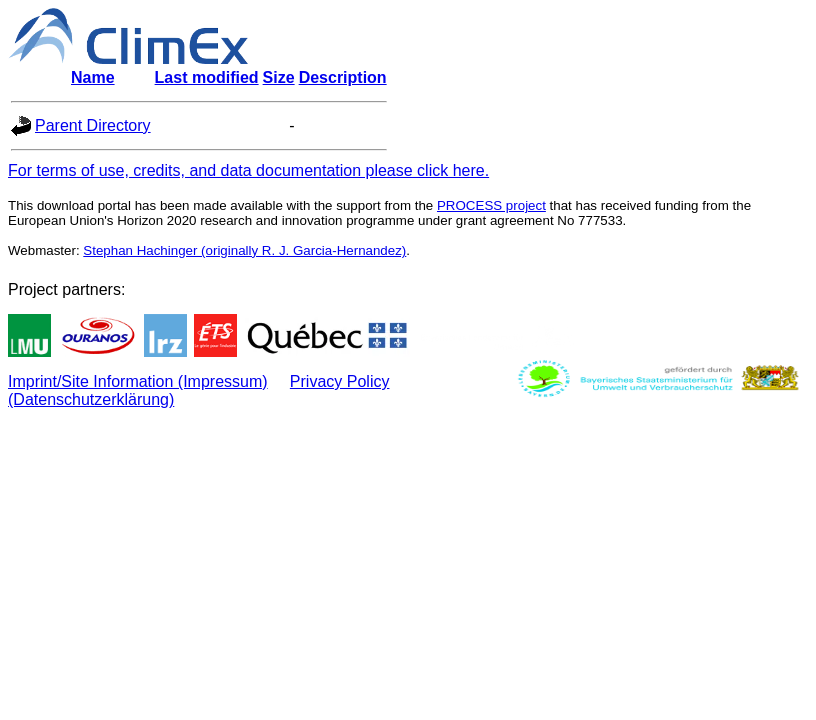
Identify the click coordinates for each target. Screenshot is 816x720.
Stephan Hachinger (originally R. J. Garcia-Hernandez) (244, 250)
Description (343, 77)
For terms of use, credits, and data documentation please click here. (248, 170)
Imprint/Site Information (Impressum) (138, 381)
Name (93, 77)
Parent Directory (93, 125)
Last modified (207, 77)
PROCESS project (491, 205)
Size (279, 77)
